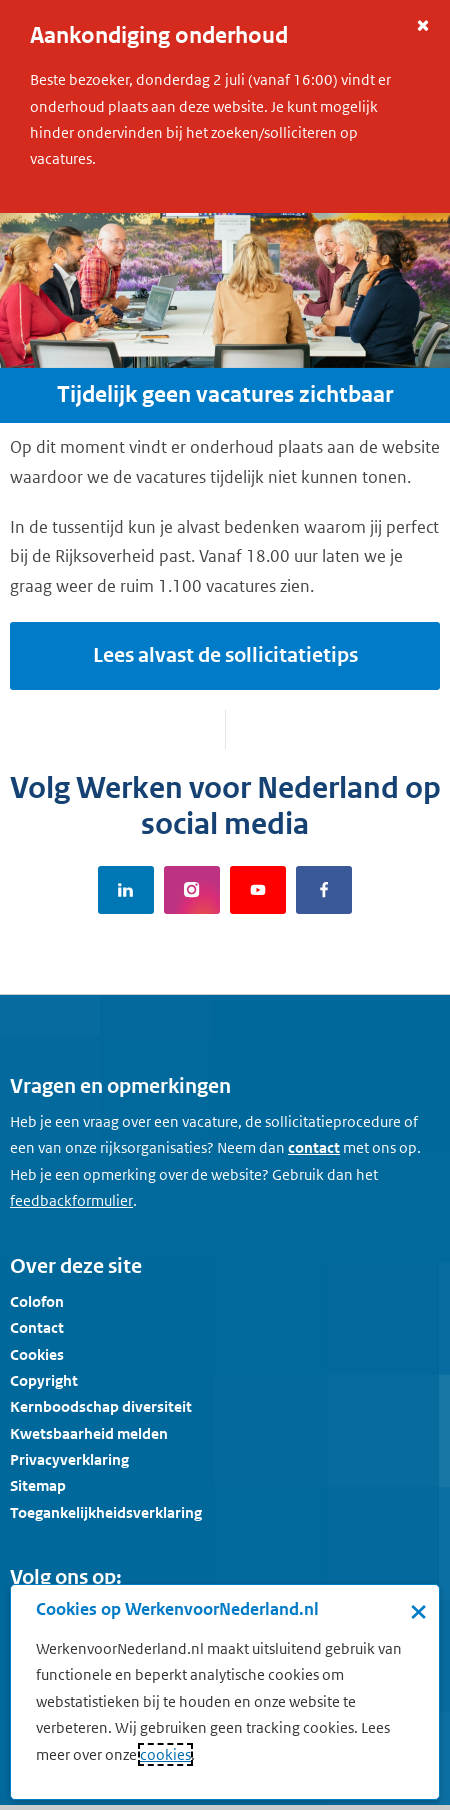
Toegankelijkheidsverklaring (106, 1512)
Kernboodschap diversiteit (101, 1406)
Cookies (37, 1354)
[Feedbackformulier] (71, 1201)
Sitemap (38, 1485)
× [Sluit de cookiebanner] (418, 1611)
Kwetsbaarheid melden (89, 1433)
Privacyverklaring (69, 1459)
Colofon (37, 1301)
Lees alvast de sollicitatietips (225, 655)
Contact (37, 1327)
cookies (165, 1754)
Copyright (44, 1380)
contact (314, 1147)
